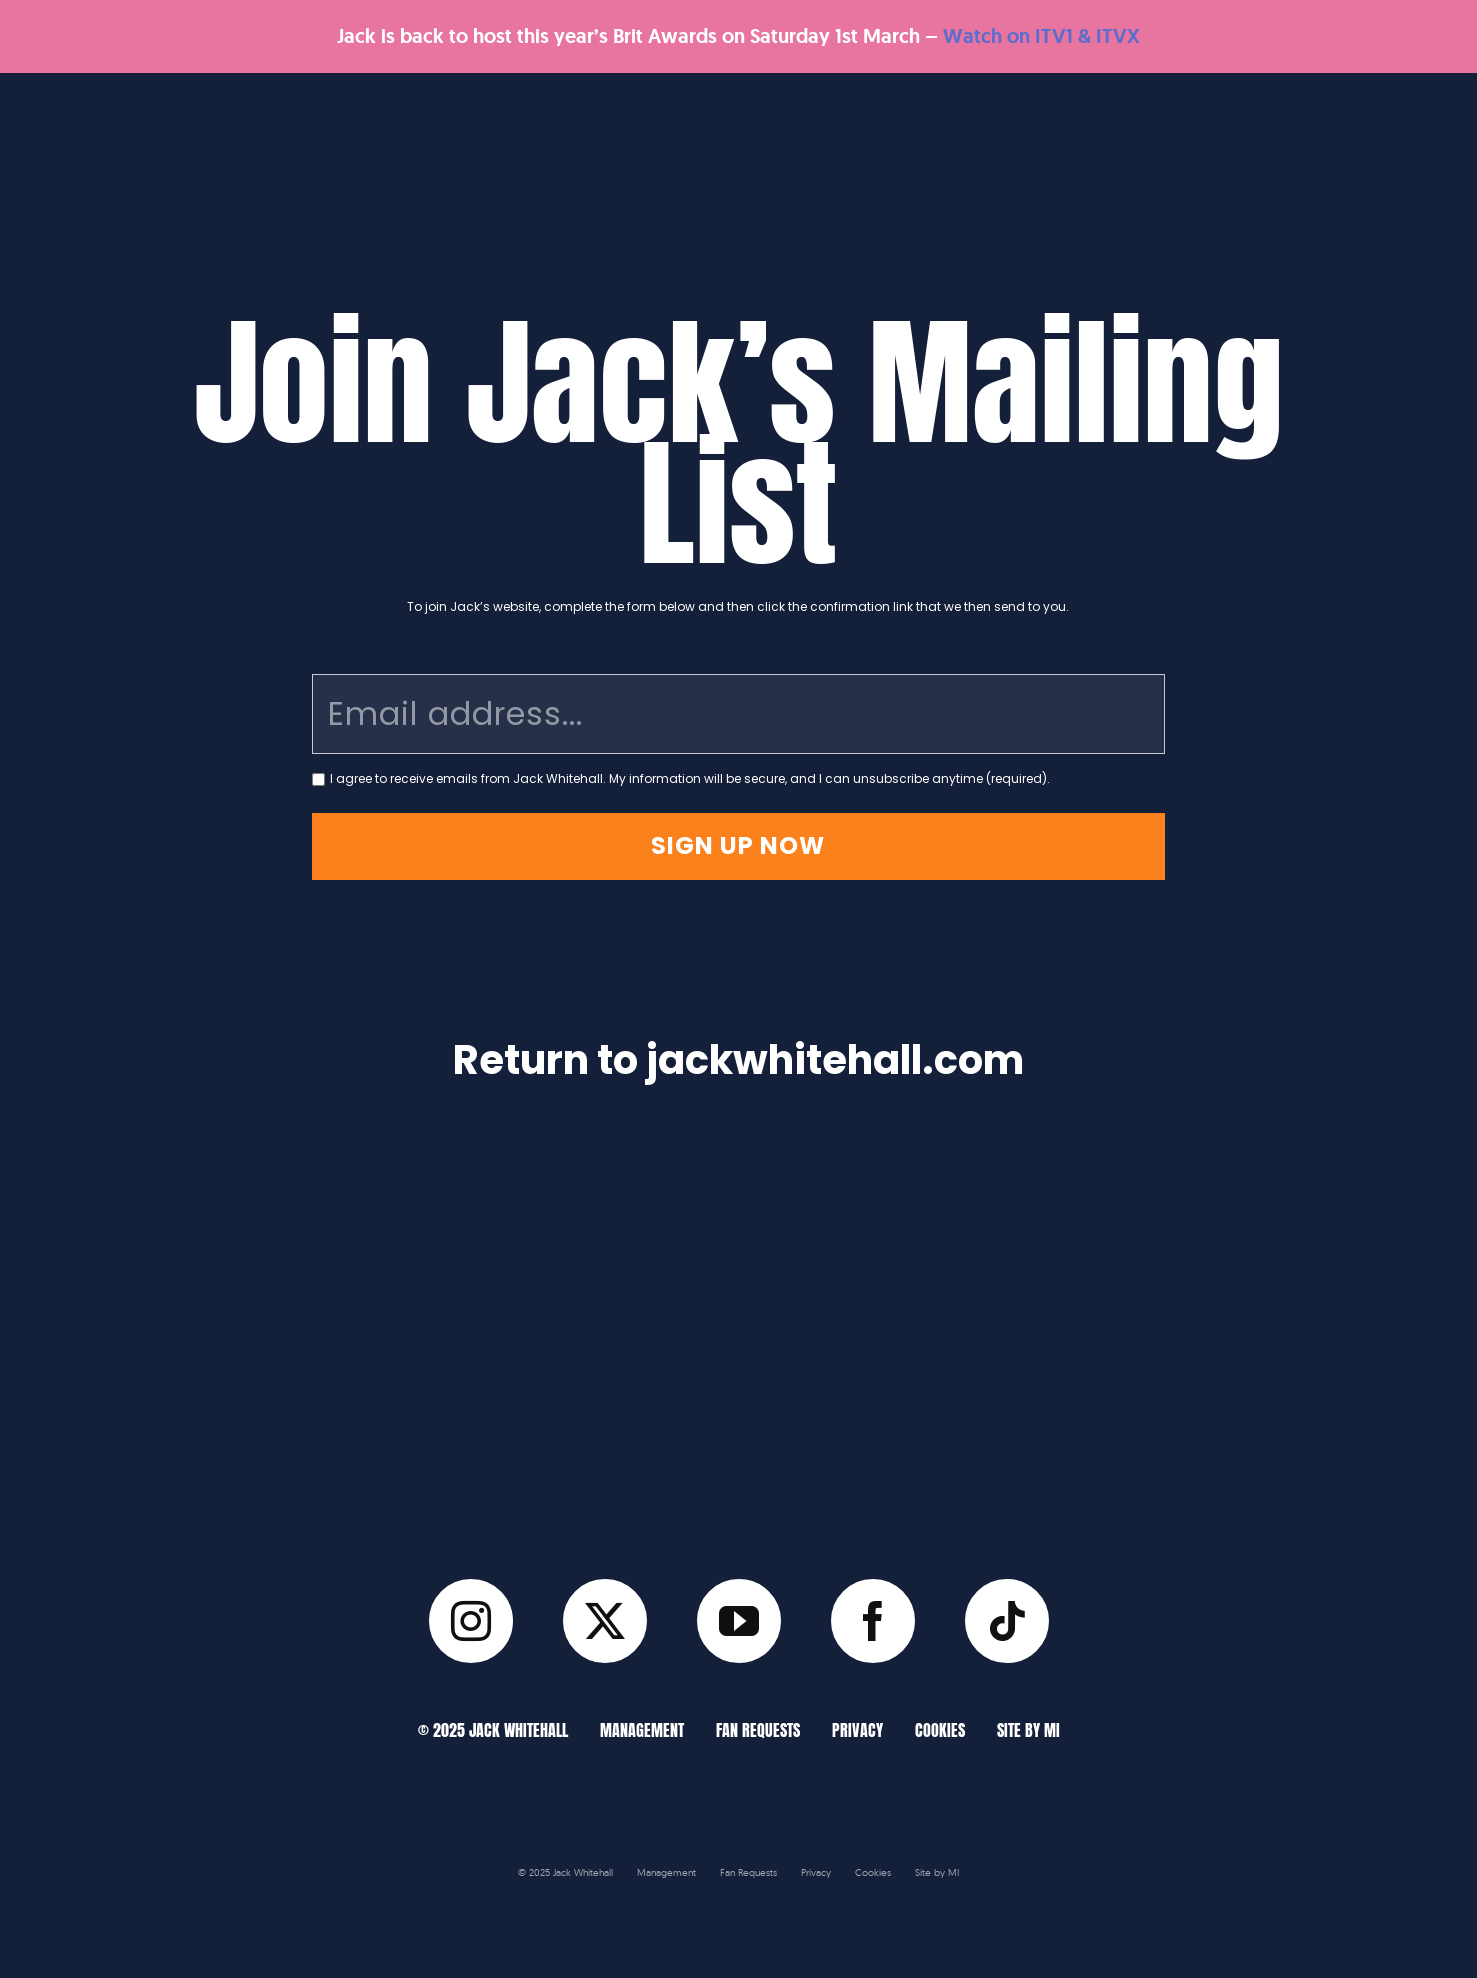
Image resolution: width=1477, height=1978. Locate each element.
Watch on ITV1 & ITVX (1041, 36)
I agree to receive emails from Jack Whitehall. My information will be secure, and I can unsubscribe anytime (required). (690, 778)
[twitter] (605, 1621)
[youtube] (739, 1621)
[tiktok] (1007, 1621)
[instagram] (471, 1621)
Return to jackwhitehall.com (738, 1060)
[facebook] (873, 1621)
